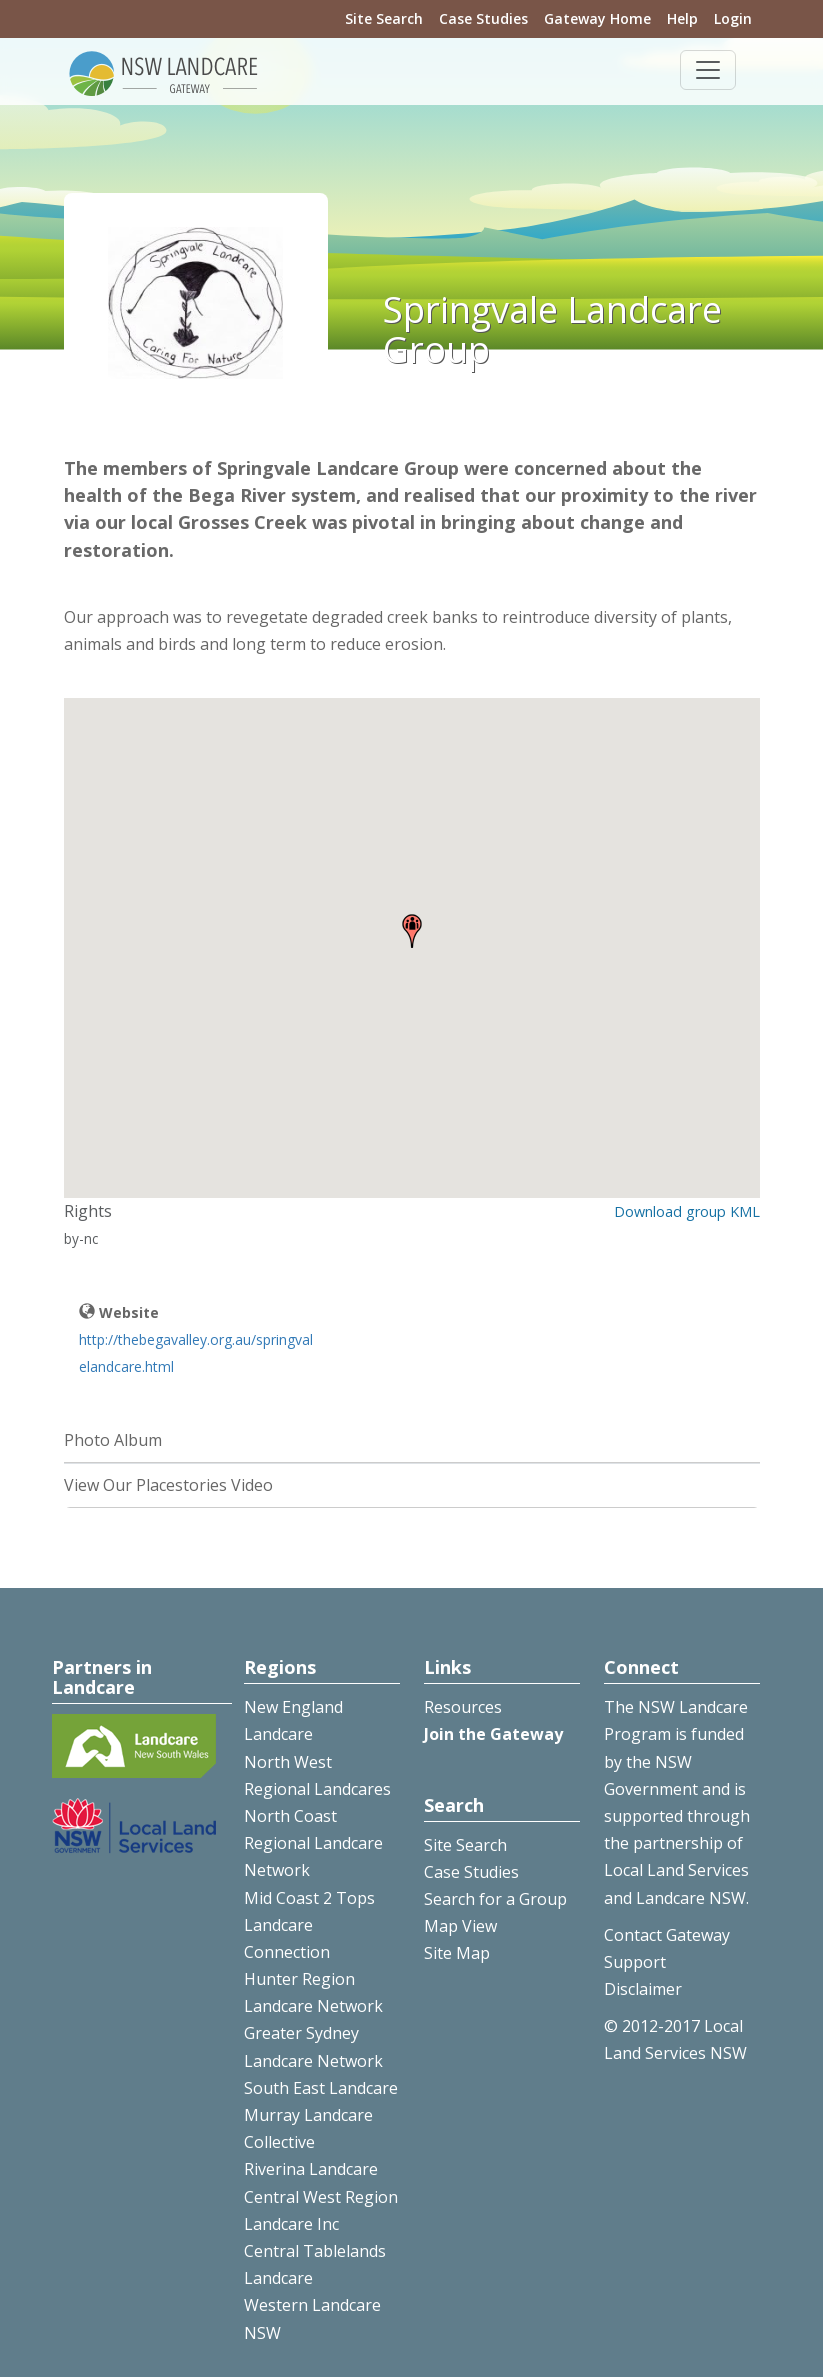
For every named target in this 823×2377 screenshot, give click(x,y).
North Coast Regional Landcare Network (313, 1843)
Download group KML (687, 1211)
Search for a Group (495, 1899)
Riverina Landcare (311, 2169)
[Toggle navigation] (708, 70)
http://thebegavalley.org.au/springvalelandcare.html (196, 1353)
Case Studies (483, 18)
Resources (463, 1707)
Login (733, 18)
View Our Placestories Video (168, 1485)
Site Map (457, 1953)
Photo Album (113, 1440)
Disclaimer (643, 1989)
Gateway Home (597, 18)
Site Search (384, 18)
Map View (460, 1926)
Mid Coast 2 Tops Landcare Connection (309, 1925)
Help (682, 18)
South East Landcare (321, 2088)
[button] (412, 931)
